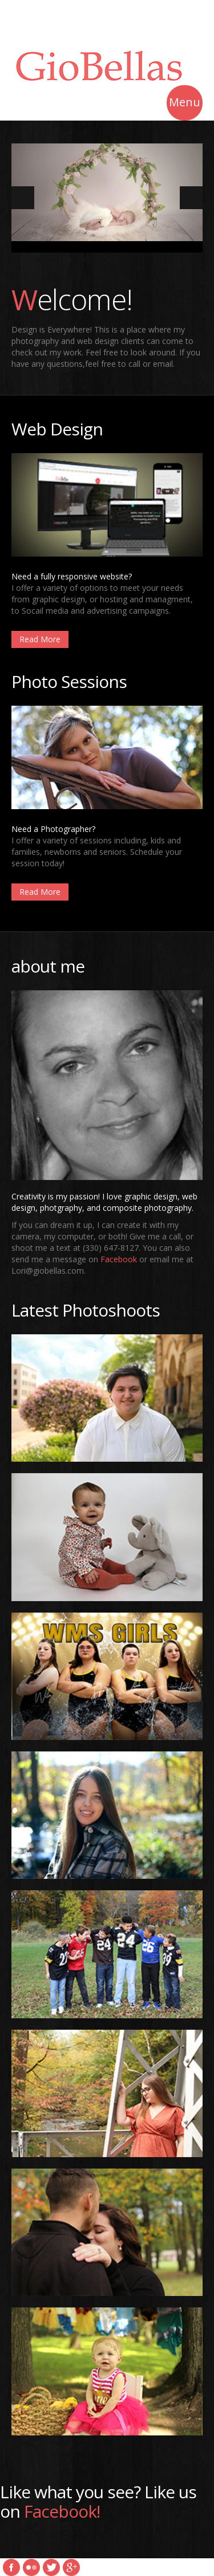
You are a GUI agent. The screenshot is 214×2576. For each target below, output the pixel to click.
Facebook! (62, 2511)
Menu (184, 104)
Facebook (118, 1259)
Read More (39, 639)
